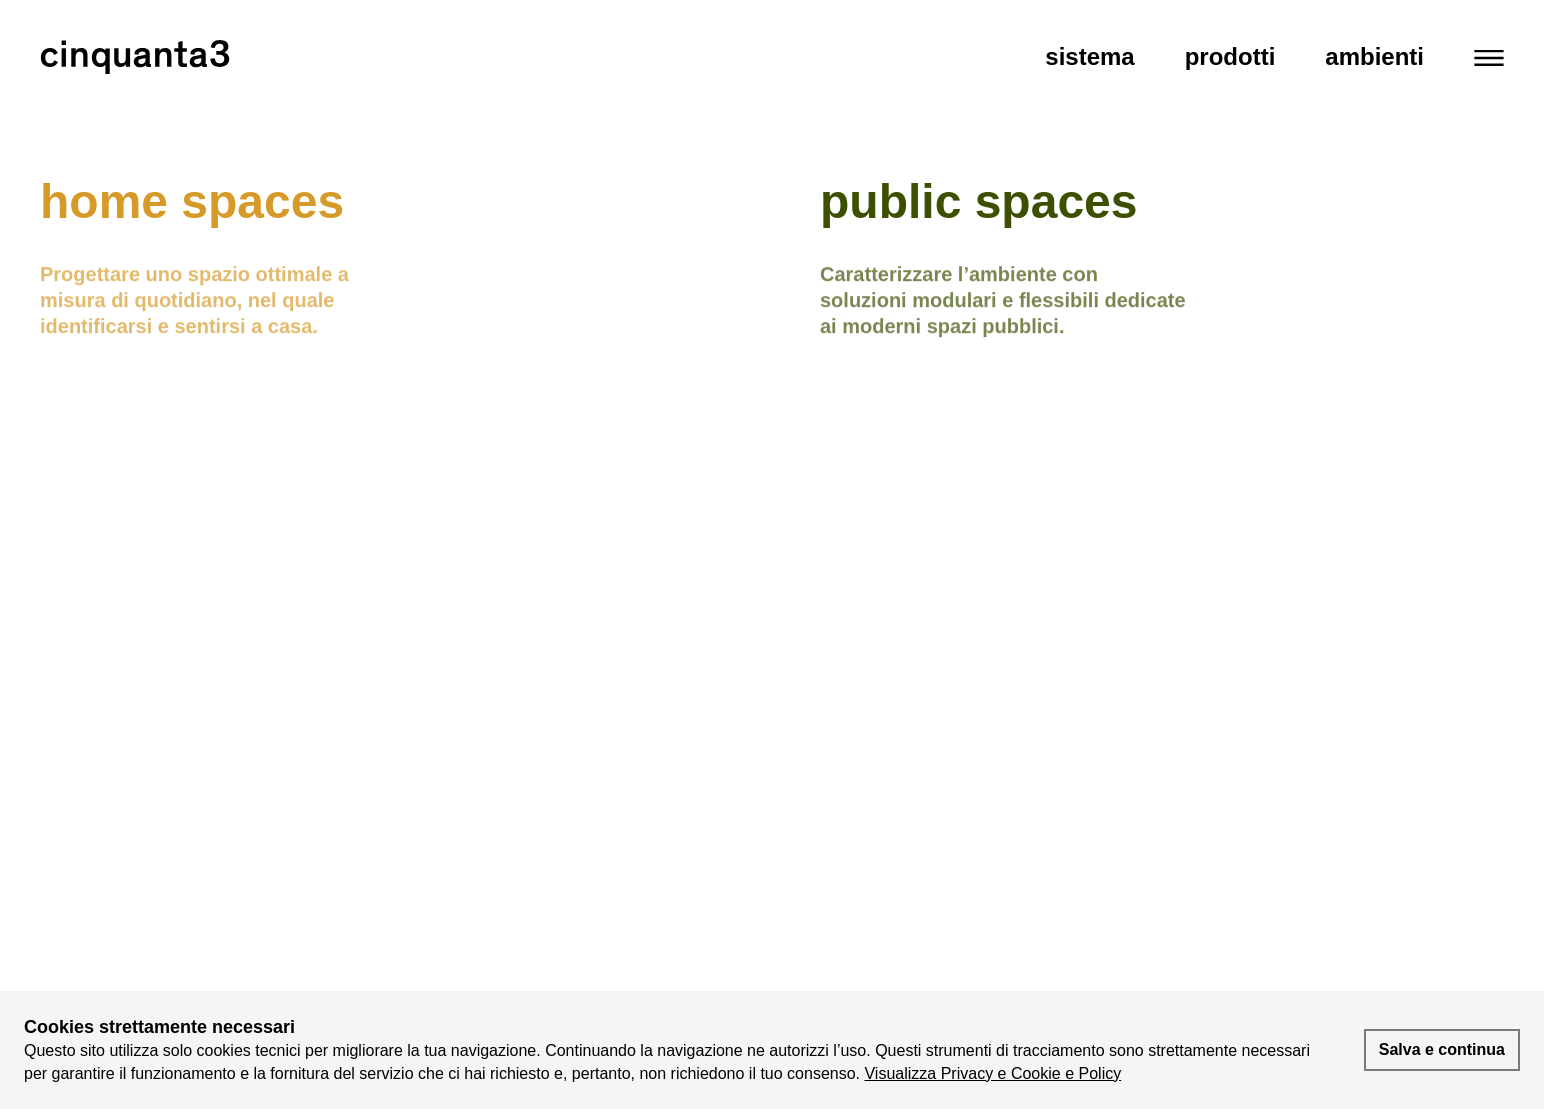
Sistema (1089, 56)
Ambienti (1374, 56)
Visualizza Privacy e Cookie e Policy (992, 1073)
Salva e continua (1442, 1049)
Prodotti (1230, 56)
